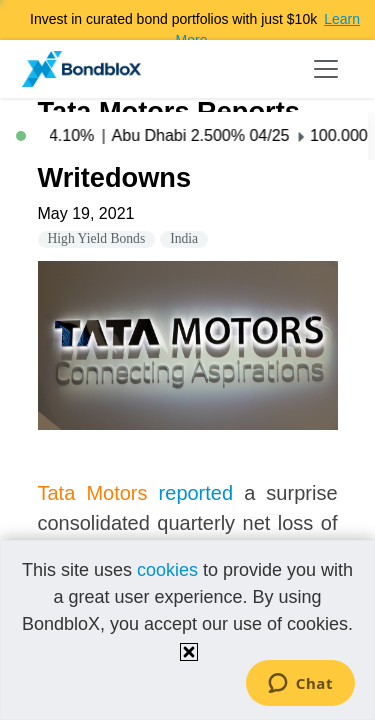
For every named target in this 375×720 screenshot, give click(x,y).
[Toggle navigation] (326, 69)
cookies (167, 570)
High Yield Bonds (97, 238)
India (184, 238)
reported (196, 493)
